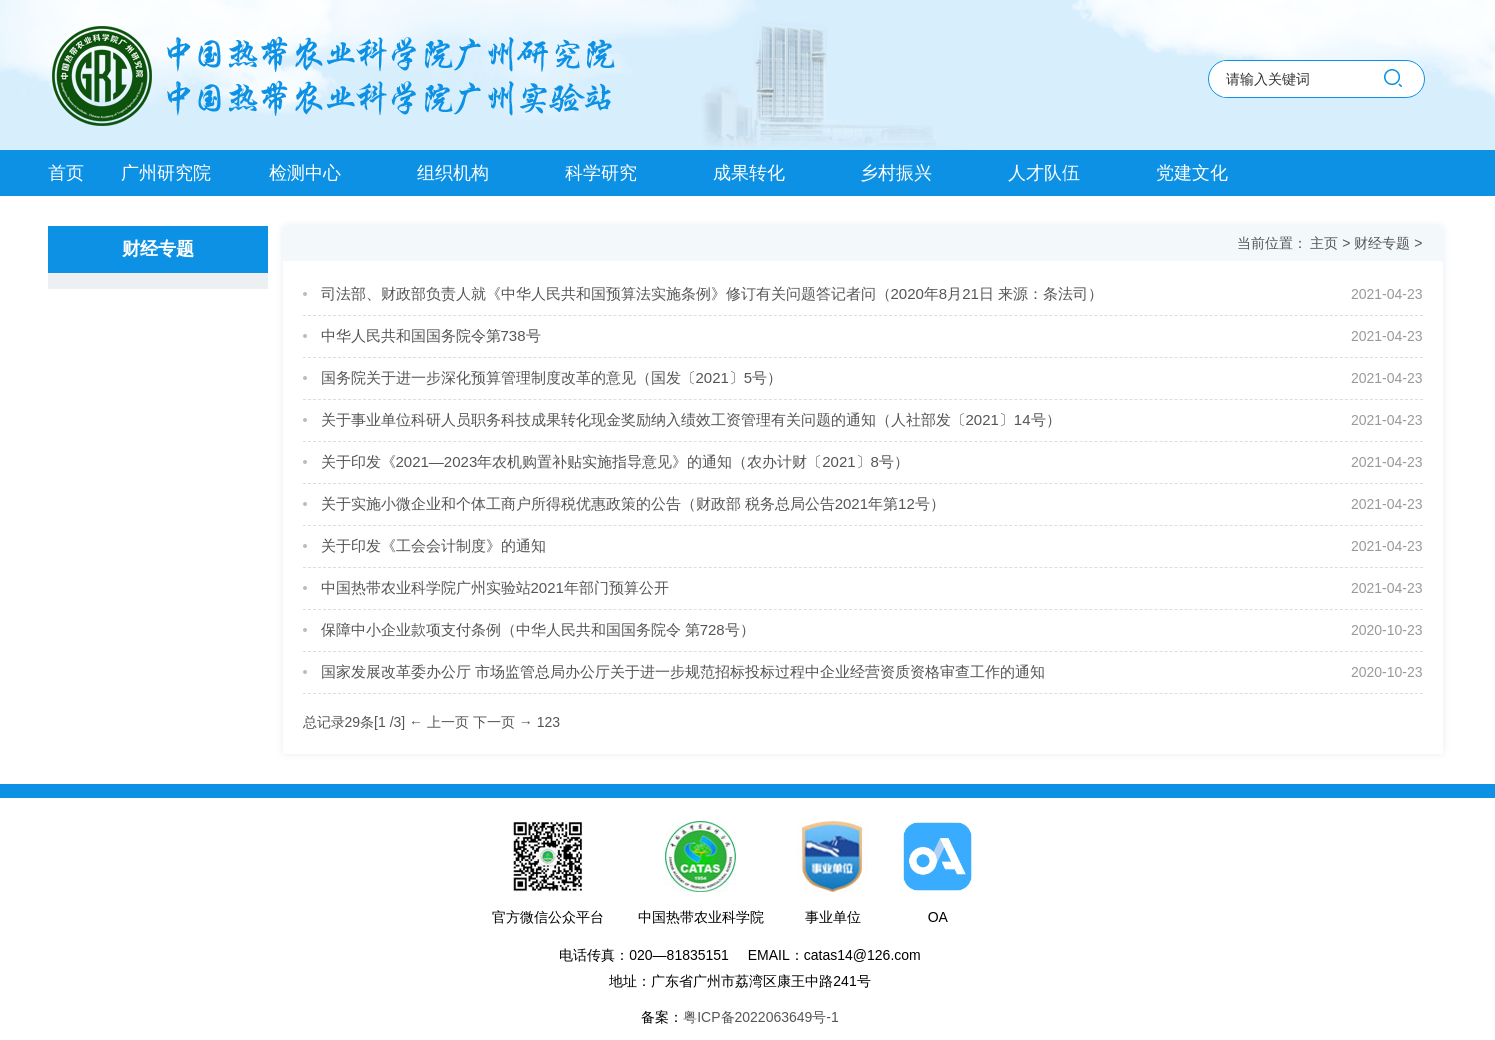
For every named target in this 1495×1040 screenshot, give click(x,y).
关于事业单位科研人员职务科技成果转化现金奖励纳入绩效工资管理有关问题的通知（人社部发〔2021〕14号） (691, 419)
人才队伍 (1044, 173)
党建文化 (1192, 173)
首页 (66, 173)
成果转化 (749, 173)
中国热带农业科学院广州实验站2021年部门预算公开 (495, 587)
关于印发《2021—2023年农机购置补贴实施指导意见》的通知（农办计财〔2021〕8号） (615, 461)
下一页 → (503, 722)
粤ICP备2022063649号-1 (761, 1017)
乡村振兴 (896, 173)
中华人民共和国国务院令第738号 (431, 335)
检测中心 (305, 173)
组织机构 (453, 173)
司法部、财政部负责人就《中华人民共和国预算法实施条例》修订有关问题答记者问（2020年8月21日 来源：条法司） (712, 293)
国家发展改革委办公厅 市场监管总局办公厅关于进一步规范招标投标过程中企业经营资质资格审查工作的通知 (683, 671)
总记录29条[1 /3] (356, 722)
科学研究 (601, 173)
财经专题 (1384, 243)
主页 (1326, 243)
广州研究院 (166, 173)
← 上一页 (439, 722)
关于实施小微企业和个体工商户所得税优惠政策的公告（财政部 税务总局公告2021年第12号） (633, 503)
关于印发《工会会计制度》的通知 (433, 545)
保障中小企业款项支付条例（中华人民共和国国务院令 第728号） (538, 629)
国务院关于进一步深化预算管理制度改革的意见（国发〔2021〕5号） (552, 377)
